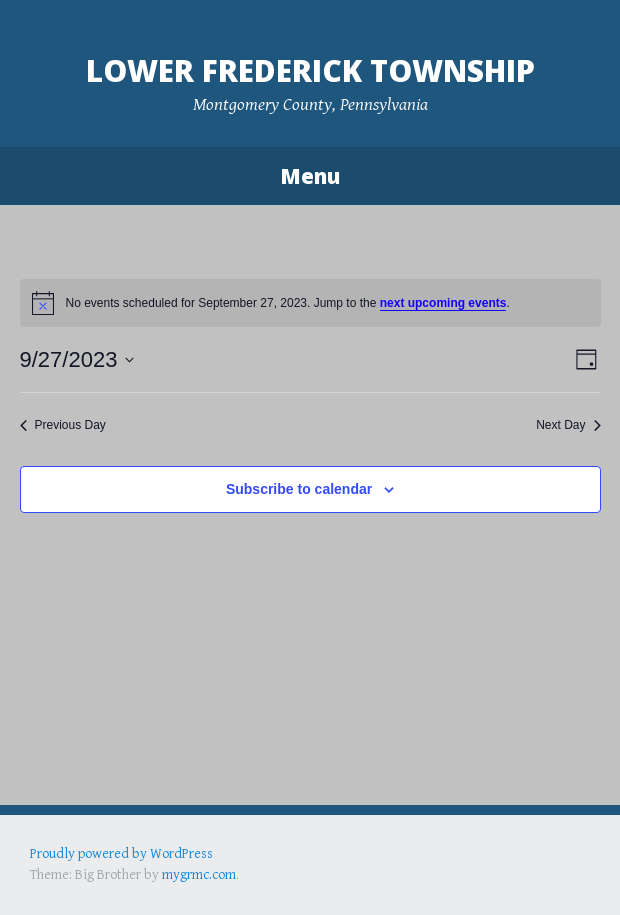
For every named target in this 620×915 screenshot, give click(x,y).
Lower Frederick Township (310, 70)
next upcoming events (443, 303)
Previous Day (63, 425)
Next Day (568, 425)
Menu (310, 176)
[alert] (310, 303)
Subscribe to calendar (299, 489)
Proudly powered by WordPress (121, 854)
